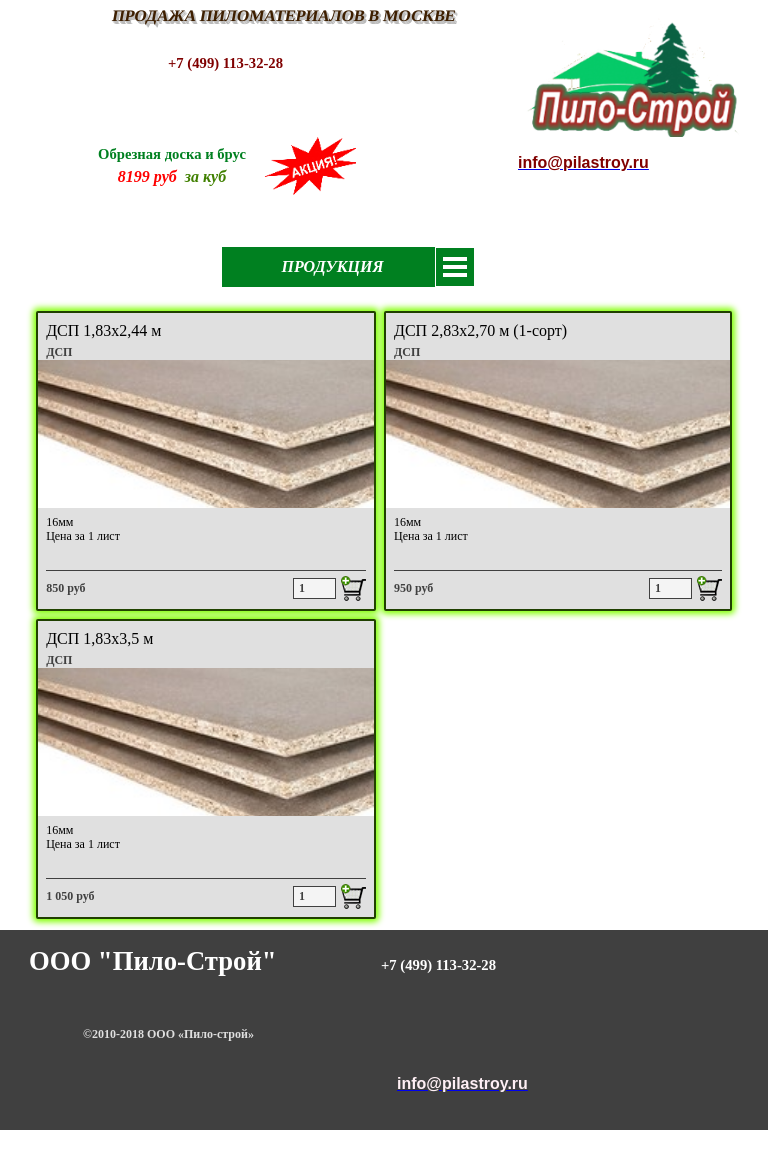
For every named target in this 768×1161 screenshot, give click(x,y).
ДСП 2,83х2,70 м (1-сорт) (480, 330)
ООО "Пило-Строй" (153, 961)
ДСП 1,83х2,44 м (103, 330)
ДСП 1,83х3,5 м (99, 638)
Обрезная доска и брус (172, 154)
